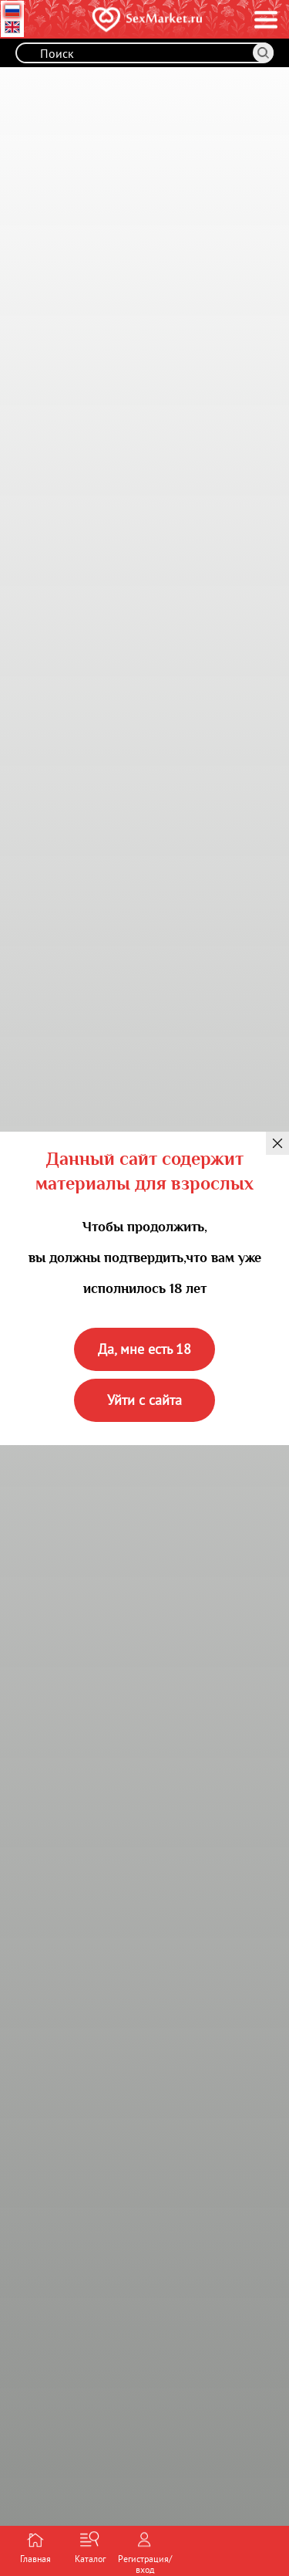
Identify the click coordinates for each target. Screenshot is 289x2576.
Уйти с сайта (144, 1400)
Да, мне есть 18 (144, 1349)
